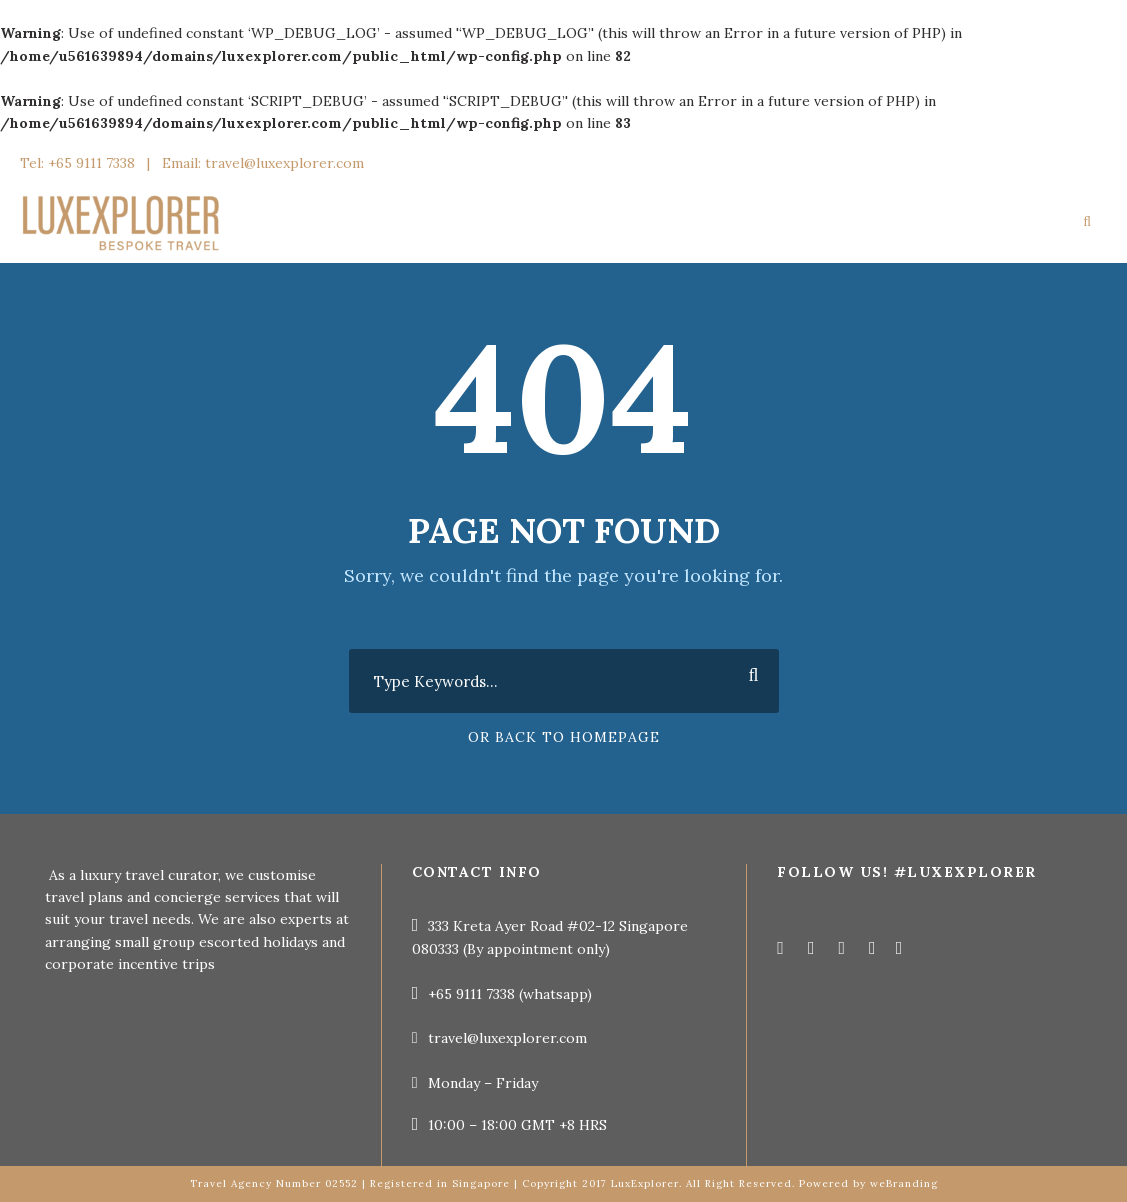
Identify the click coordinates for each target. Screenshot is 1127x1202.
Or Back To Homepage (564, 737)
